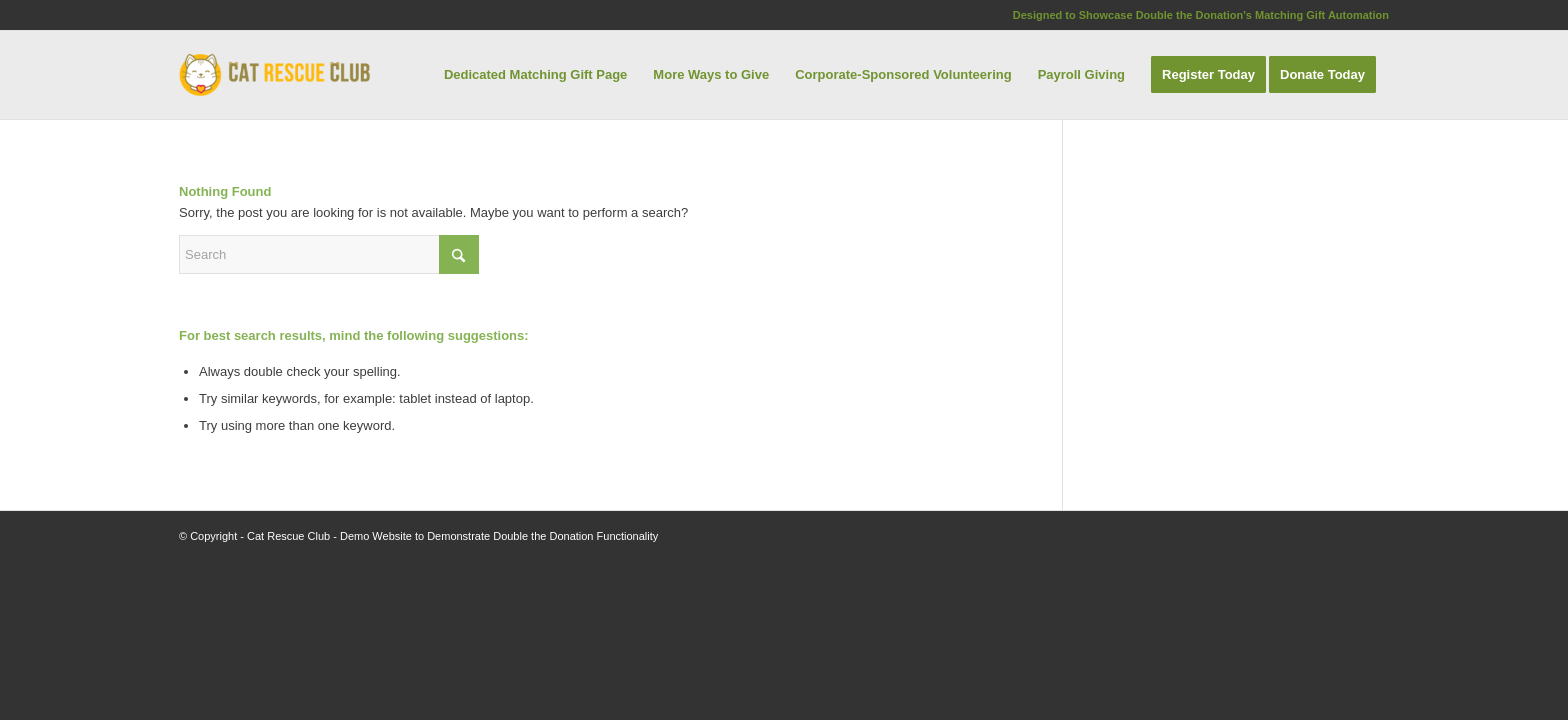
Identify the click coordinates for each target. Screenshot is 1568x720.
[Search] (329, 254)
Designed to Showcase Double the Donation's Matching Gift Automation (1201, 15)
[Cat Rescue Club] (274, 75)
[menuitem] (535, 75)
